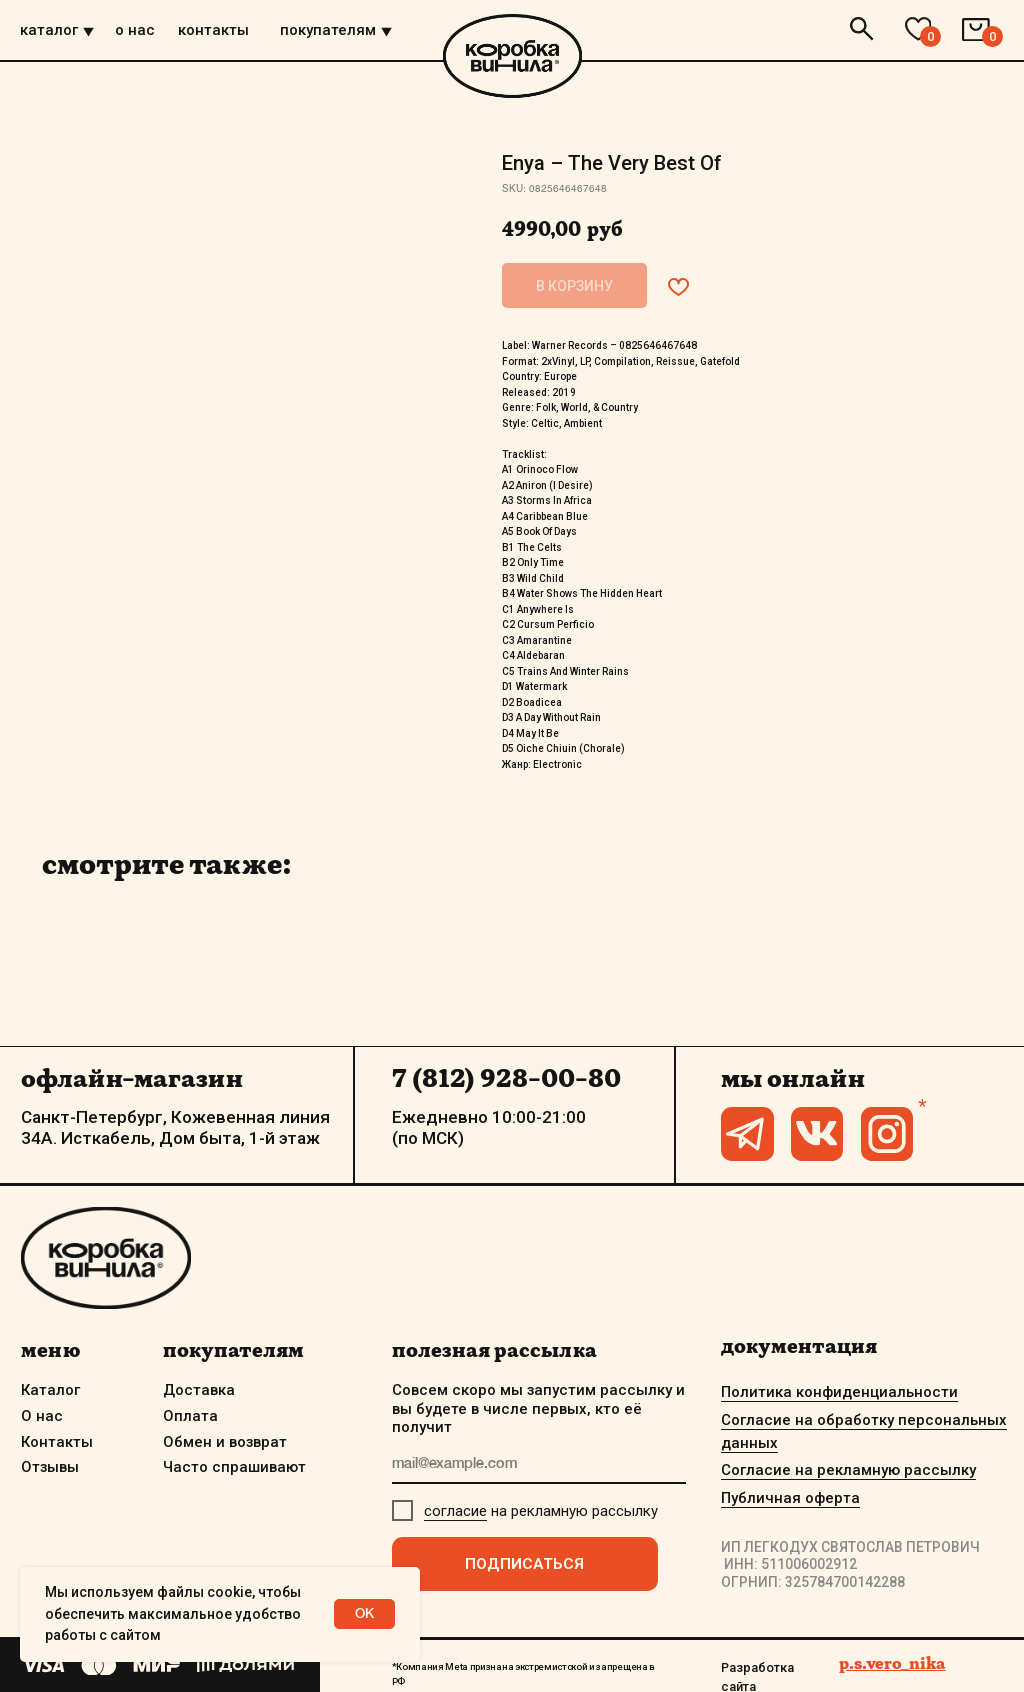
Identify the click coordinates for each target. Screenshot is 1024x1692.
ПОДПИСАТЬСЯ (524, 1564)
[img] (88, 32)
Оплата (190, 1416)
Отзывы (50, 1467)
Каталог (50, 1390)
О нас (42, 1416)
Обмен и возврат (225, 1442)
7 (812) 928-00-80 (506, 1078)
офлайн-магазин (132, 1078)
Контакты (57, 1442)
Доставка (199, 1390)
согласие (455, 1511)
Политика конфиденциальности (839, 1392)
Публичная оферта (790, 1498)
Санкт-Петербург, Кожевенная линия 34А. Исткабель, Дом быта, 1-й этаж (175, 1127)
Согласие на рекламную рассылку (848, 1470)
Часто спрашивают (234, 1467)
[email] (539, 1465)
